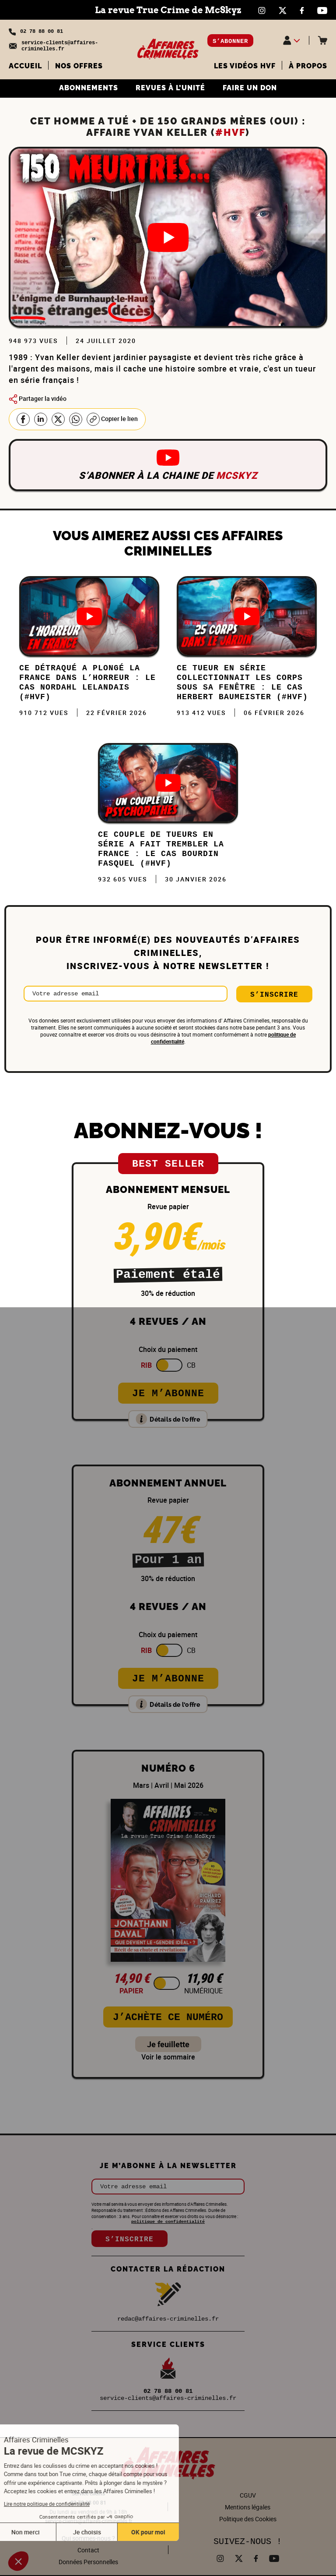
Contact (88, 2550)
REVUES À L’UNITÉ (170, 88)
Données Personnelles (88, 2562)
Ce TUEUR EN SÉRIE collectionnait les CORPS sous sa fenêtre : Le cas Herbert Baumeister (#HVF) (242, 682)
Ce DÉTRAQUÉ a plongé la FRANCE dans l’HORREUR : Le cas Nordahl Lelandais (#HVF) (87, 682)
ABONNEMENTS (88, 88)
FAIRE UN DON (250, 88)
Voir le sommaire (168, 2057)
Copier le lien (112, 419)
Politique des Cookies (247, 2519)
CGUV (248, 2495)
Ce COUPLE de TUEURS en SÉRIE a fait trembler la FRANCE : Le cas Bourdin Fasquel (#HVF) (161, 849)
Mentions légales (247, 2507)
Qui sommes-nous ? (88, 2538)
